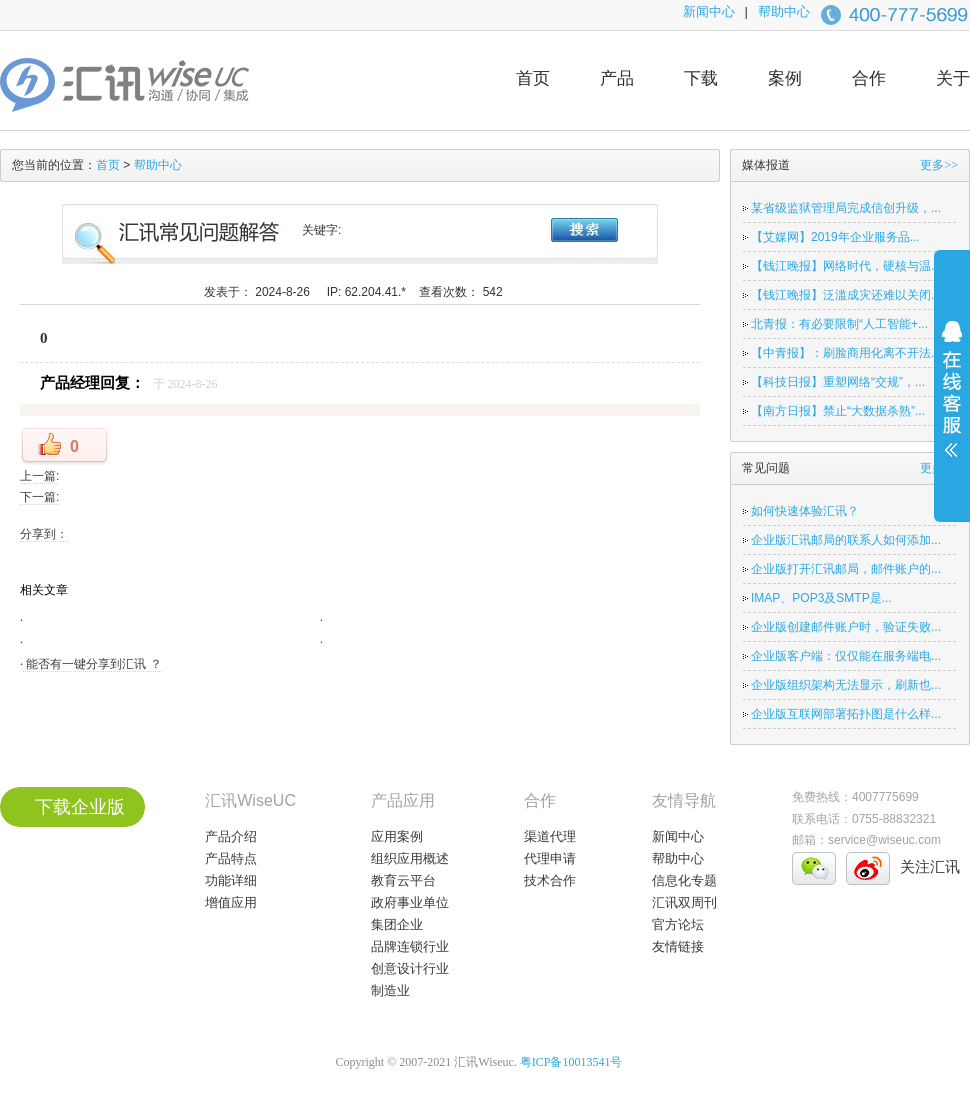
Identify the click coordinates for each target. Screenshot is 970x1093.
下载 (701, 78)
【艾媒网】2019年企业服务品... (835, 237)
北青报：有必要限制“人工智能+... (839, 324)
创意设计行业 (410, 968)
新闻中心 (709, 11)
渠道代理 (550, 836)
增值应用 (231, 902)
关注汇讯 (930, 866)
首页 (533, 78)
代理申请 (550, 858)
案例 (785, 78)
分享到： (44, 534)
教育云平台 (403, 880)
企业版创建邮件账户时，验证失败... (846, 627)
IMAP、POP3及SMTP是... (821, 598)
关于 (953, 78)
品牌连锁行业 (410, 946)
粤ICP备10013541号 (571, 1062)
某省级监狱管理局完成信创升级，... (846, 208)
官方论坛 (678, 924)
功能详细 (231, 880)
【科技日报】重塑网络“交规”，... (838, 382)
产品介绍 (231, 836)
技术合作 (550, 880)
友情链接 (678, 946)
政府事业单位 (410, 902)
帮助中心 (784, 11)
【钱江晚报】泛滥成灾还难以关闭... (846, 295)
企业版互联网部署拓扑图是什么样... (846, 714)
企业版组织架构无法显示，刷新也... (846, 685)
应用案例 (397, 836)
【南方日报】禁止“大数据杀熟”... (838, 411)
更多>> (939, 165)
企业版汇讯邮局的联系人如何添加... (846, 540)
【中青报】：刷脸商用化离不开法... (846, 353)
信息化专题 (684, 880)
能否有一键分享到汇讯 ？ (92, 664)
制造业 (390, 990)
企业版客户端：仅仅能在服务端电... (846, 656)
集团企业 (397, 924)
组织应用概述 (410, 858)
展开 (952, 402)
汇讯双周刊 (684, 902)
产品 (617, 78)
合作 (869, 78)
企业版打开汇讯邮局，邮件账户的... (846, 569)
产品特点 (231, 858)
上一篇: (39, 476)
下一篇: (39, 497)
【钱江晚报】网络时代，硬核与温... (846, 266)
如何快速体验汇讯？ (805, 511)
